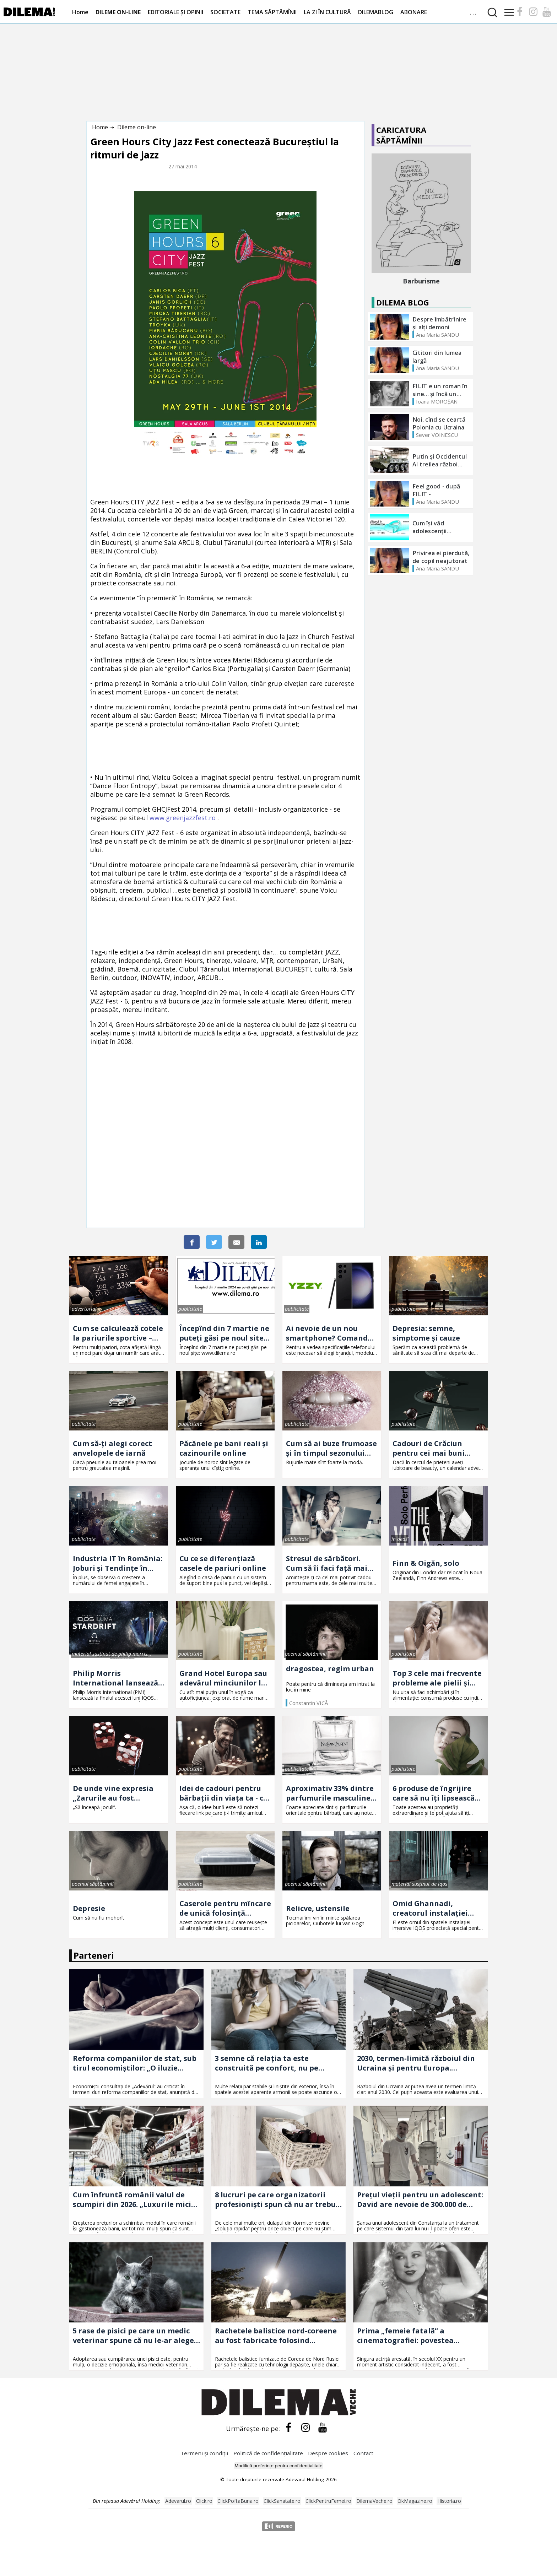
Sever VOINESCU (437, 434)
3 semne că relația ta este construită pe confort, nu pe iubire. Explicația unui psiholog (272, 2063)
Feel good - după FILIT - (436, 490)
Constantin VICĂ (308, 1702)
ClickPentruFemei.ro (328, 2500)
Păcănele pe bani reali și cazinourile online (223, 1448)
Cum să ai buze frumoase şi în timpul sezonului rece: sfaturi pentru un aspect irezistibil (331, 1448)
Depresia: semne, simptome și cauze (426, 1333)
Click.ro (204, 2500)
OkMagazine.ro (415, 2500)
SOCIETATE (225, 12)
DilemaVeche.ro (374, 2500)
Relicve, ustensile (318, 1908)
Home (80, 12)
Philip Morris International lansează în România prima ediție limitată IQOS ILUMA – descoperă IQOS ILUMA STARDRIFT (118, 1678)
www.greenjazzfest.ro (183, 817)
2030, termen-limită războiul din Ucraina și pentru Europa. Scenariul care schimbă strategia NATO (417, 2063)
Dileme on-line (136, 127)
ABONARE (413, 12)
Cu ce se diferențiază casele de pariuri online (222, 1563)
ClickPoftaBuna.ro (238, 2500)
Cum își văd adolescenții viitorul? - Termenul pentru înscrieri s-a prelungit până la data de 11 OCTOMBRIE (440, 527)
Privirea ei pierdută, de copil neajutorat (440, 557)
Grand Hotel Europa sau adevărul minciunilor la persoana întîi (223, 1678)
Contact (363, 2453)
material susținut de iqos (419, 1883)
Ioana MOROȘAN (437, 401)
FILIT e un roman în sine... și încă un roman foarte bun (439, 390)
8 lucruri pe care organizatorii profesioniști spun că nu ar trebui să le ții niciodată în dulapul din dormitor (276, 2199)
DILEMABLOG (375, 12)
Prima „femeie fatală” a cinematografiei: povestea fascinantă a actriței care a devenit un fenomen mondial (410, 2335)
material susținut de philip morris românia (109, 1653)
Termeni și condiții (204, 2453)
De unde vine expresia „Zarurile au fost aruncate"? (113, 1793)
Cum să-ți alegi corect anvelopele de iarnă (112, 1448)
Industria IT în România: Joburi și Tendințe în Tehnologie (117, 1563)
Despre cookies (328, 2453)
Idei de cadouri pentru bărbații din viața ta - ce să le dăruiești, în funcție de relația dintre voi (224, 1793)
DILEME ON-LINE (118, 12)
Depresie (89, 1908)
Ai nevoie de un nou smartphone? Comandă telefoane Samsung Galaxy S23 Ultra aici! (329, 1333)
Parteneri (94, 1955)
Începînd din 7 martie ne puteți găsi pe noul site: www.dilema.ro (224, 1333)
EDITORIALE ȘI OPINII (175, 12)
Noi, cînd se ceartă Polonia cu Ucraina (438, 423)
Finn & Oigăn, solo (426, 1563)
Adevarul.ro (178, 2500)
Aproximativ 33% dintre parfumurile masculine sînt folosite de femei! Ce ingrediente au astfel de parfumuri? (331, 1793)
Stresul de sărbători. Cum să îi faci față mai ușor (326, 1563)
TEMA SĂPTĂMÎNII (272, 12)
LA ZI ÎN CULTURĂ (327, 12)
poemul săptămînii (306, 1653)
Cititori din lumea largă (437, 356)
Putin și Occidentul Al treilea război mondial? (439, 460)
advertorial (84, 1308)
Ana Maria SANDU (437, 334)
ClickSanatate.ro (282, 2500)
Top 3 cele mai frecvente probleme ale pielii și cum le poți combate (437, 1678)
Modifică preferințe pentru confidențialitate (278, 2465)
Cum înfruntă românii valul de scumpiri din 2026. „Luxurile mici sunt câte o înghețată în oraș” (132, 2199)
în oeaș (399, 1539)
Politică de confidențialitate (268, 2453)
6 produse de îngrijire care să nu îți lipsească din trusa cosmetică (434, 1793)
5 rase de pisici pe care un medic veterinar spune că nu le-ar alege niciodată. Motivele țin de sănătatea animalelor (133, 2335)
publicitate (190, 1308)
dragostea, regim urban (330, 1668)
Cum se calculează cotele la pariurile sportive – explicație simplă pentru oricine (118, 1333)
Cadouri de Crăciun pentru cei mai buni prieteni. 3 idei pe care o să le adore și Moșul (437, 1448)
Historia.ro (449, 2500)
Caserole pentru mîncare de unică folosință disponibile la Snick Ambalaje (225, 1908)
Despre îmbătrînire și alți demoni (439, 323)
